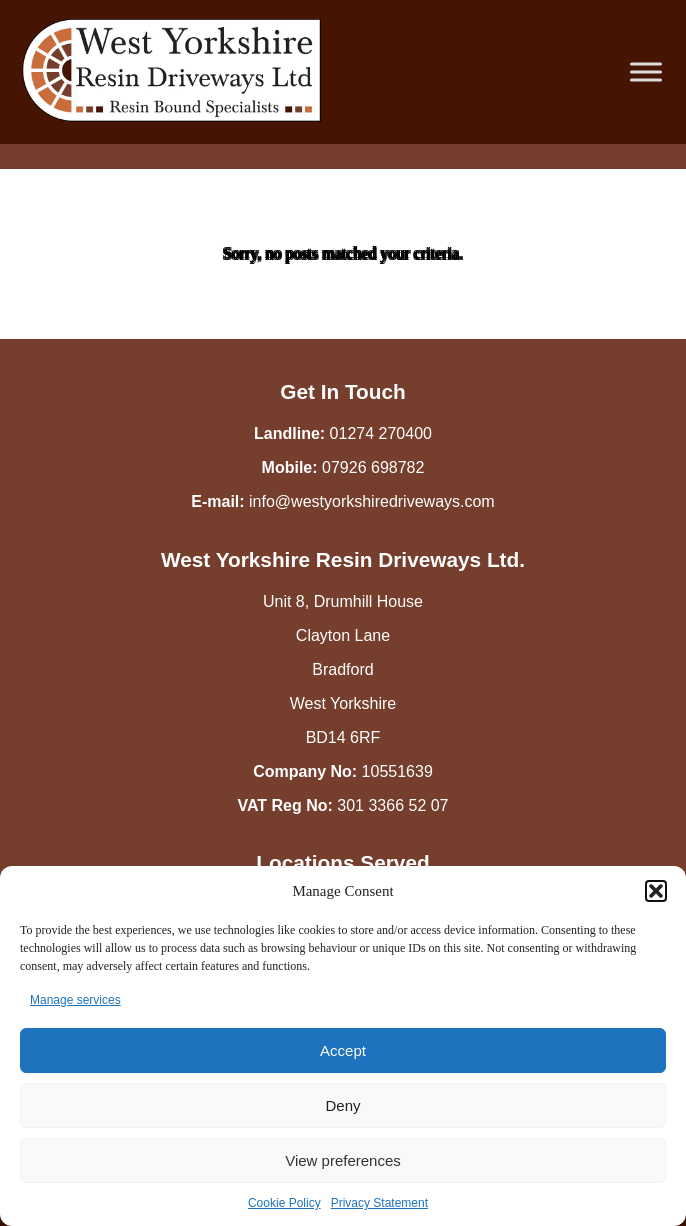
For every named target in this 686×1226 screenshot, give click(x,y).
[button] (656, 891)
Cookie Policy (284, 1203)
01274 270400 (381, 433)
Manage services (75, 1000)
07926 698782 (373, 467)
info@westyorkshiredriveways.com (372, 501)
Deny (342, 1105)
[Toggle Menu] (646, 71)
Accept (343, 1050)
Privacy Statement (379, 1203)
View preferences (343, 1160)
